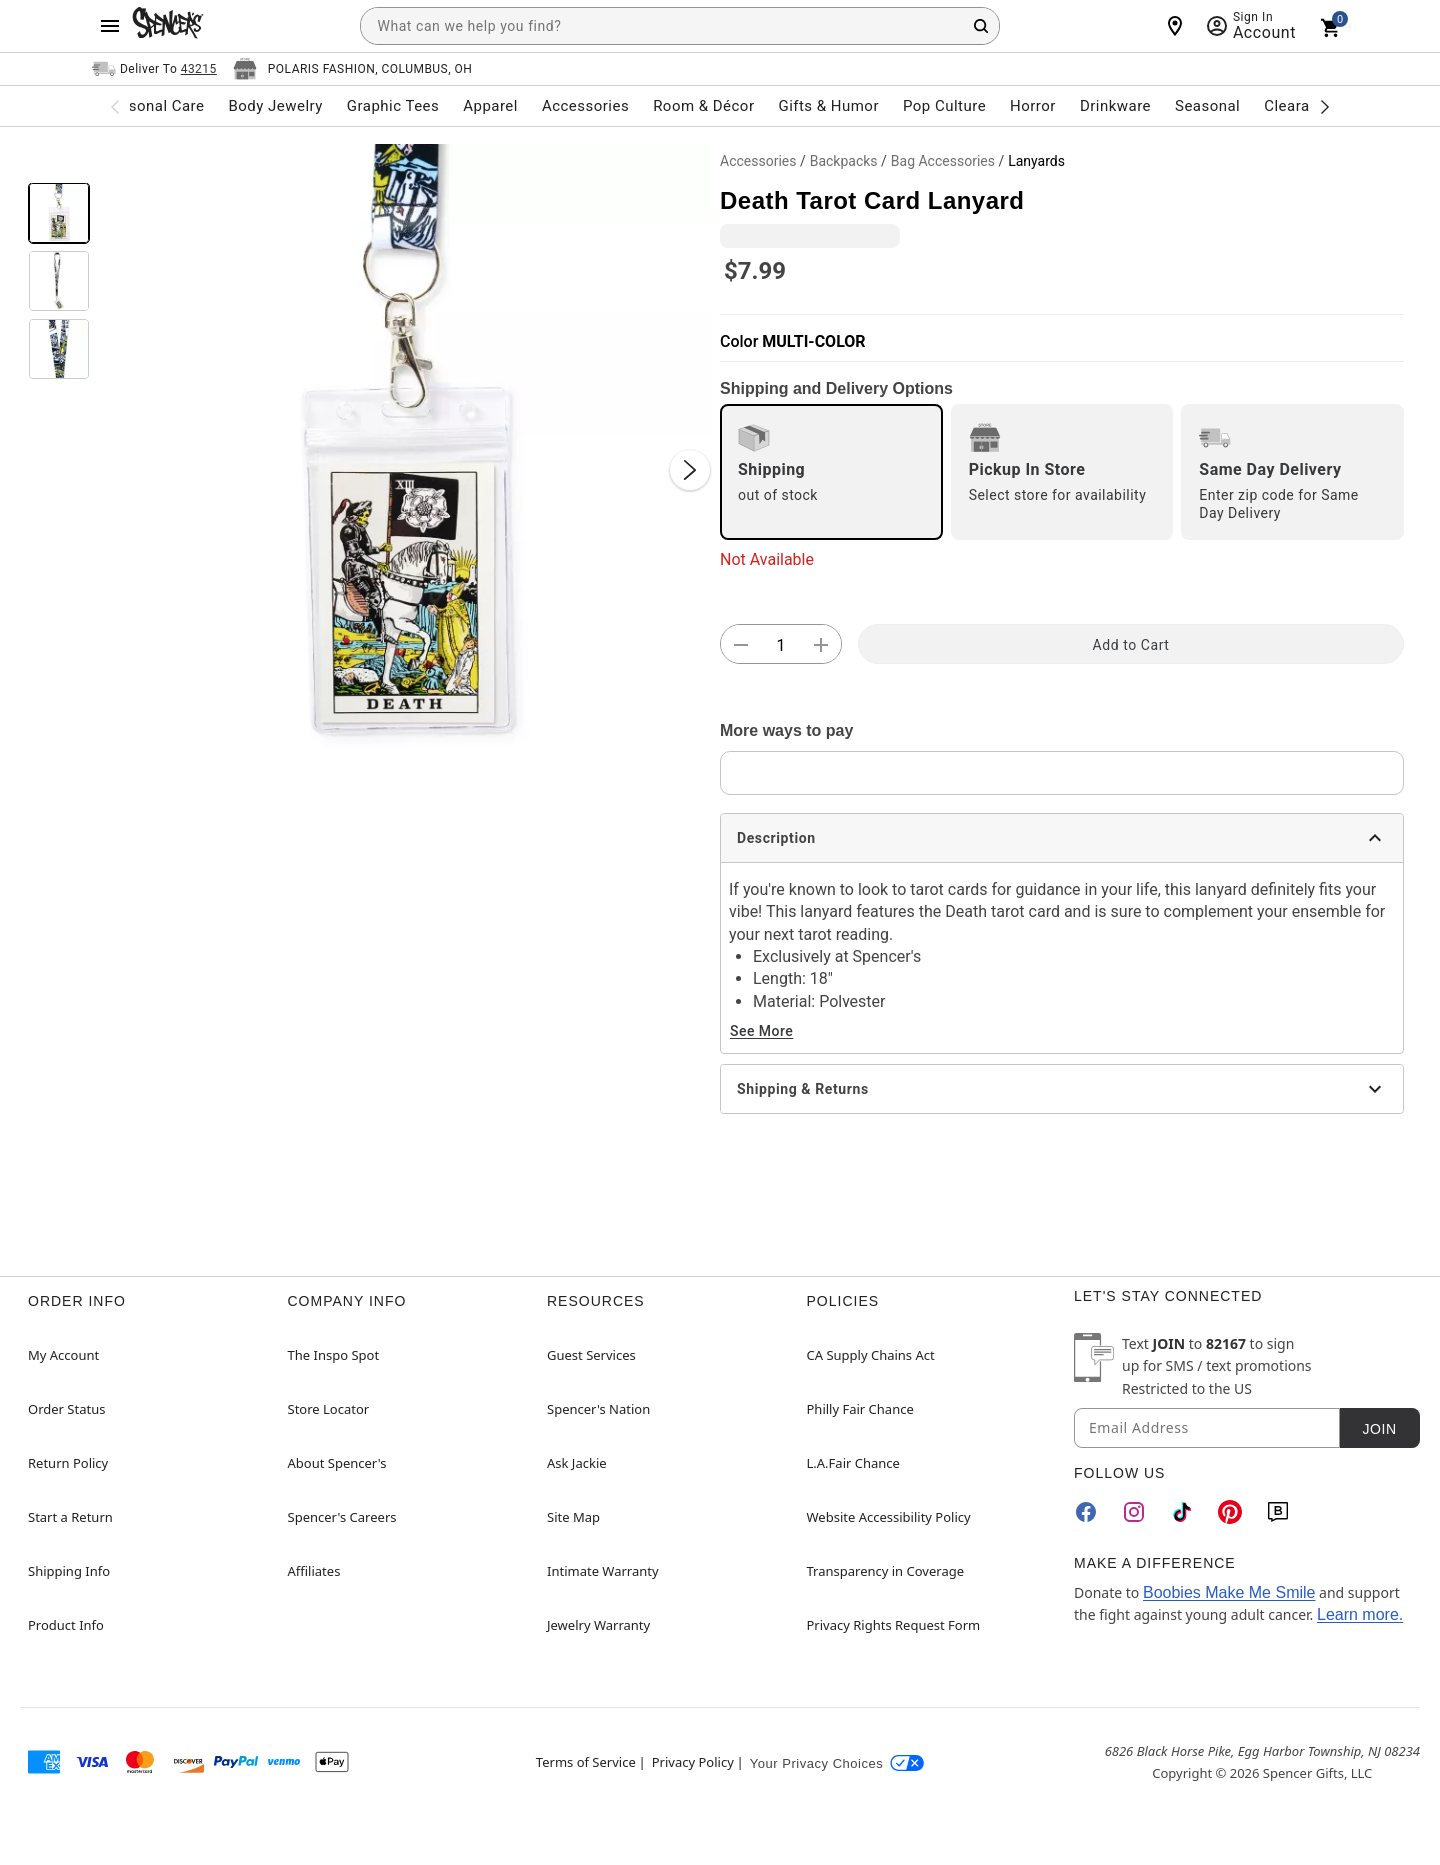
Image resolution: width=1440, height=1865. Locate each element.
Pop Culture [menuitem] (944, 106)
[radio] (831, 472)
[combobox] (680, 26)
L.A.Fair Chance (853, 1463)
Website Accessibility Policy (889, 1517)
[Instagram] (1134, 1512)
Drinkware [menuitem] (1115, 106)
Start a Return (70, 1517)
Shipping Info (69, 1571)
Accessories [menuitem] (585, 106)
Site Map (573, 1517)
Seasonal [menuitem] (1207, 106)
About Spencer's (337, 1463)
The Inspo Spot (334, 1355)
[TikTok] (1182, 1512)
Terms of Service (586, 1762)
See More (761, 1031)
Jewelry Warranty (598, 1625)
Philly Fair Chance (860, 1409)
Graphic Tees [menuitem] (393, 106)
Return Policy (68, 1463)
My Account (63, 1355)
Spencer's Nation (598, 1409)
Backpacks (844, 161)
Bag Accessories (943, 161)
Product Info (66, 1625)
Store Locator (329, 1409)
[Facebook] (1086, 1512)
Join (1379, 1429)
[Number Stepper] (781, 645)
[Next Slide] (690, 470)
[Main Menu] (110, 26)
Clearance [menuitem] (1299, 106)
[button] (405, 450)
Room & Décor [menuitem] (703, 106)
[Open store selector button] (353, 69)
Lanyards (1036, 161)
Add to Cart (1131, 645)
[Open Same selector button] (154, 69)
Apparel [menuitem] (490, 106)
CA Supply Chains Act (871, 1355)
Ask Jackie (577, 1463)
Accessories (758, 161)
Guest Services (591, 1355)
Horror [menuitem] (1033, 106)
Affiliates (314, 1571)
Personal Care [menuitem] (155, 106)
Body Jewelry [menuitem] (275, 106)
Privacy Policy (693, 1762)
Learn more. (1360, 1614)
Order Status (66, 1409)
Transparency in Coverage (886, 1571)
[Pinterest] (1230, 1512)
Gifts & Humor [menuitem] (828, 106)
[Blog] (1278, 1512)
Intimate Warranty (603, 1571)
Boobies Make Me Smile (1229, 1592)
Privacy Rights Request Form (894, 1625)
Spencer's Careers (342, 1517)
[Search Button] (981, 26)
